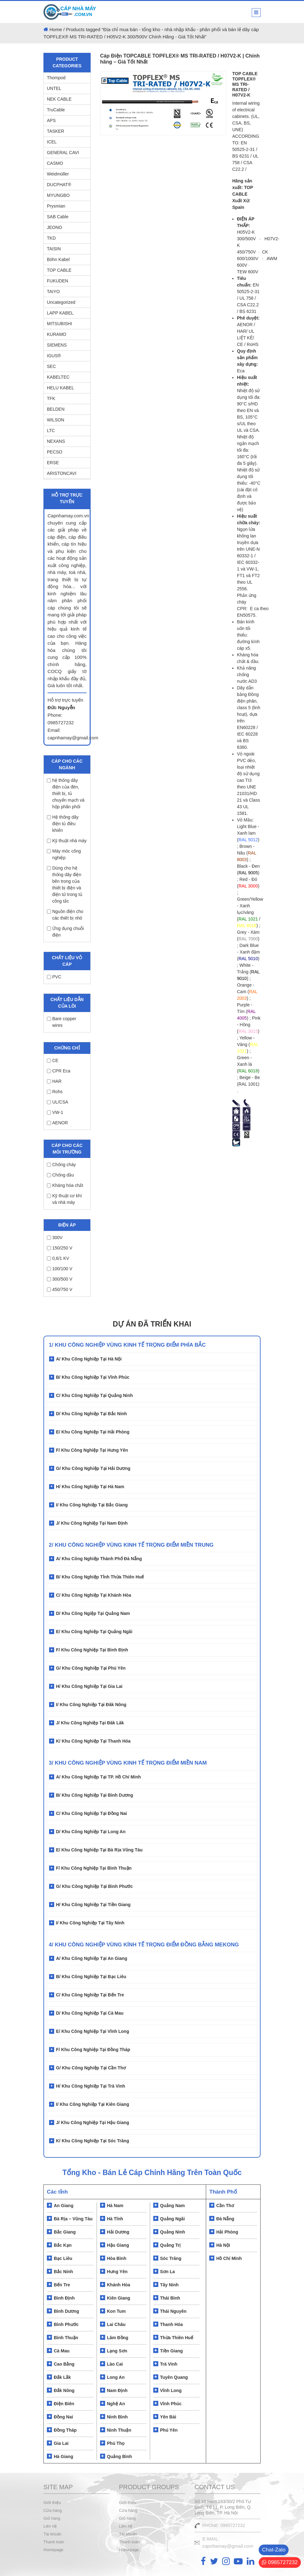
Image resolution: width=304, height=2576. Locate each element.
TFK (51, 398)
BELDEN (56, 409)
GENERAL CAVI (63, 152)
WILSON (55, 419)
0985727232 (280, 2562)
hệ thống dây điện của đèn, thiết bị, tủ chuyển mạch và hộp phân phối (65, 793)
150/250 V (59, 1247)
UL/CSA (57, 1101)
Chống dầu (60, 1174)
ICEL (52, 141)
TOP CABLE (59, 270)
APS (51, 120)
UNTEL (54, 88)
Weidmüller (58, 173)
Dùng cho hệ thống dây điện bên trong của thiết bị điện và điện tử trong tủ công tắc (64, 884)
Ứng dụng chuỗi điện (65, 931)
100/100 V (59, 1268)
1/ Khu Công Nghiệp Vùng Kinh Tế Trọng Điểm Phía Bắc (127, 1345)
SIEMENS (57, 345)
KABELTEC (58, 377)
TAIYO (53, 291)
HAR (54, 1081)
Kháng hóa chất (65, 1185)
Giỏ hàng (51, 2518)
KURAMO (56, 334)
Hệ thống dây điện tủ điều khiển (63, 824)
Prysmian (56, 206)
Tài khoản (52, 2534)
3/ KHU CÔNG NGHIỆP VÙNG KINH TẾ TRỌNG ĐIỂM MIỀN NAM (128, 1763)
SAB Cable (57, 216)
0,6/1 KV (58, 1258)
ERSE (53, 462)
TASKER (55, 131)
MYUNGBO (58, 195)
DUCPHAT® (59, 184)
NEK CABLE (59, 99)
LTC (51, 430)
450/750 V (59, 1289)
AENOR (57, 1122)
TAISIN (54, 248)
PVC (54, 976)
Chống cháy (61, 1164)
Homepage (53, 2549)
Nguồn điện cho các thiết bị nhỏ (65, 915)
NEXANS (56, 441)
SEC (51, 366)
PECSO (54, 451)
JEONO (54, 227)
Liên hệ (50, 2526)
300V (55, 1237)
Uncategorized (61, 302)
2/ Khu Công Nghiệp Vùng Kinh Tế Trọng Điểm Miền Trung (131, 1545)
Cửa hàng (52, 2510)
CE (52, 1060)
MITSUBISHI (59, 323)
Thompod (56, 77)
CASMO (55, 163)
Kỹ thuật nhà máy (67, 840)
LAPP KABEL (60, 312)
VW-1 (55, 1112)
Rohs (55, 1091)
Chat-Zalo (273, 2550)
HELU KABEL (60, 387)
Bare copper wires (61, 1022)
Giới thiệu (52, 2502)
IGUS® (54, 355)
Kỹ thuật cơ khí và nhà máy (64, 1199)
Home (55, 29)
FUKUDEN (57, 280)
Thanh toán (53, 2542)
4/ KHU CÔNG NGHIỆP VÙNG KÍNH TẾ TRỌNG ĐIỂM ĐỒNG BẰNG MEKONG (144, 1945)
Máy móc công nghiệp (64, 854)
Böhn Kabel (58, 259)
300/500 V (59, 1279)
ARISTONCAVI (61, 473)
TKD (51, 238)
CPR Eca (58, 1070)
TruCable (56, 109)
